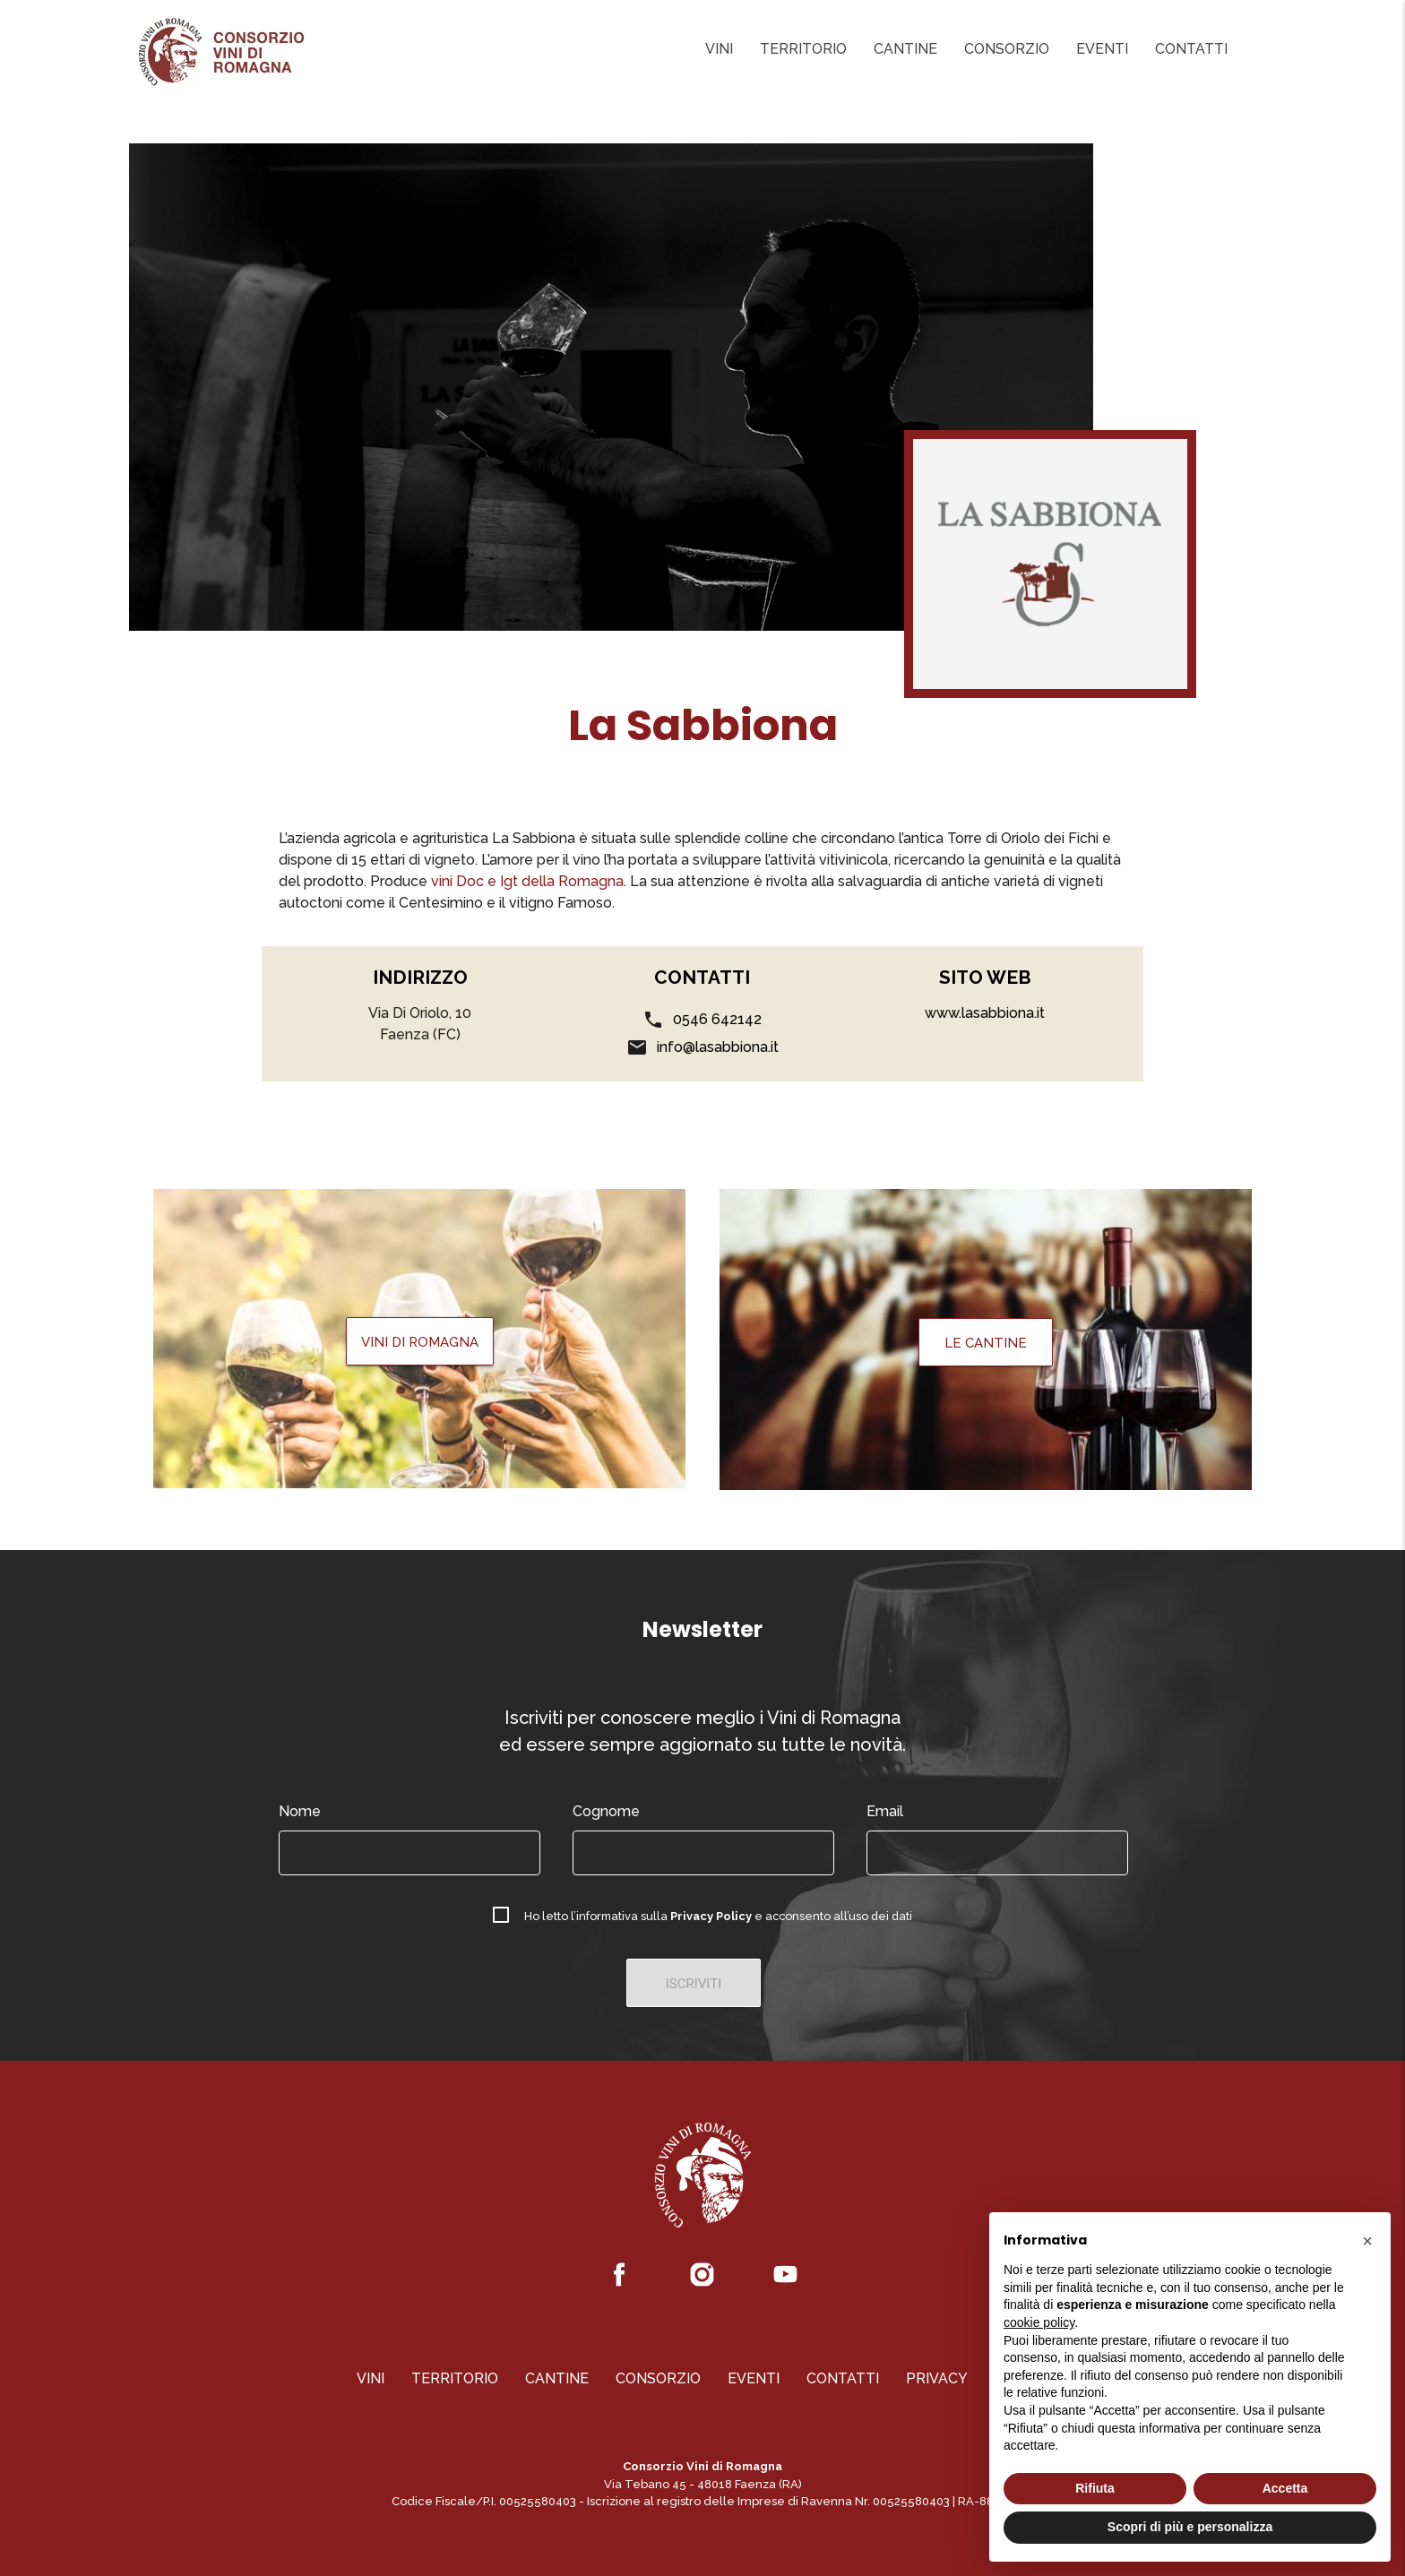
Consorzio (1006, 48)
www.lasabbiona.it (985, 1012)
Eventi (1102, 48)
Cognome (606, 1811)
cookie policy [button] (1039, 2322)
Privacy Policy (711, 1916)
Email (884, 1811)
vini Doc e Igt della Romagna (525, 881)
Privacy (937, 2378)
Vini (719, 48)
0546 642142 (717, 1019)
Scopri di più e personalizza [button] (1190, 2527)
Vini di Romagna (419, 1342)
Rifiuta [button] (1095, 2488)
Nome (300, 1811)
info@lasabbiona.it (718, 1046)
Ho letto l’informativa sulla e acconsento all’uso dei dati (718, 1916)
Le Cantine (985, 1343)
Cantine (905, 48)
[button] (1367, 2241)
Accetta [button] (1285, 2488)
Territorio (803, 48)
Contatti (1191, 48)
